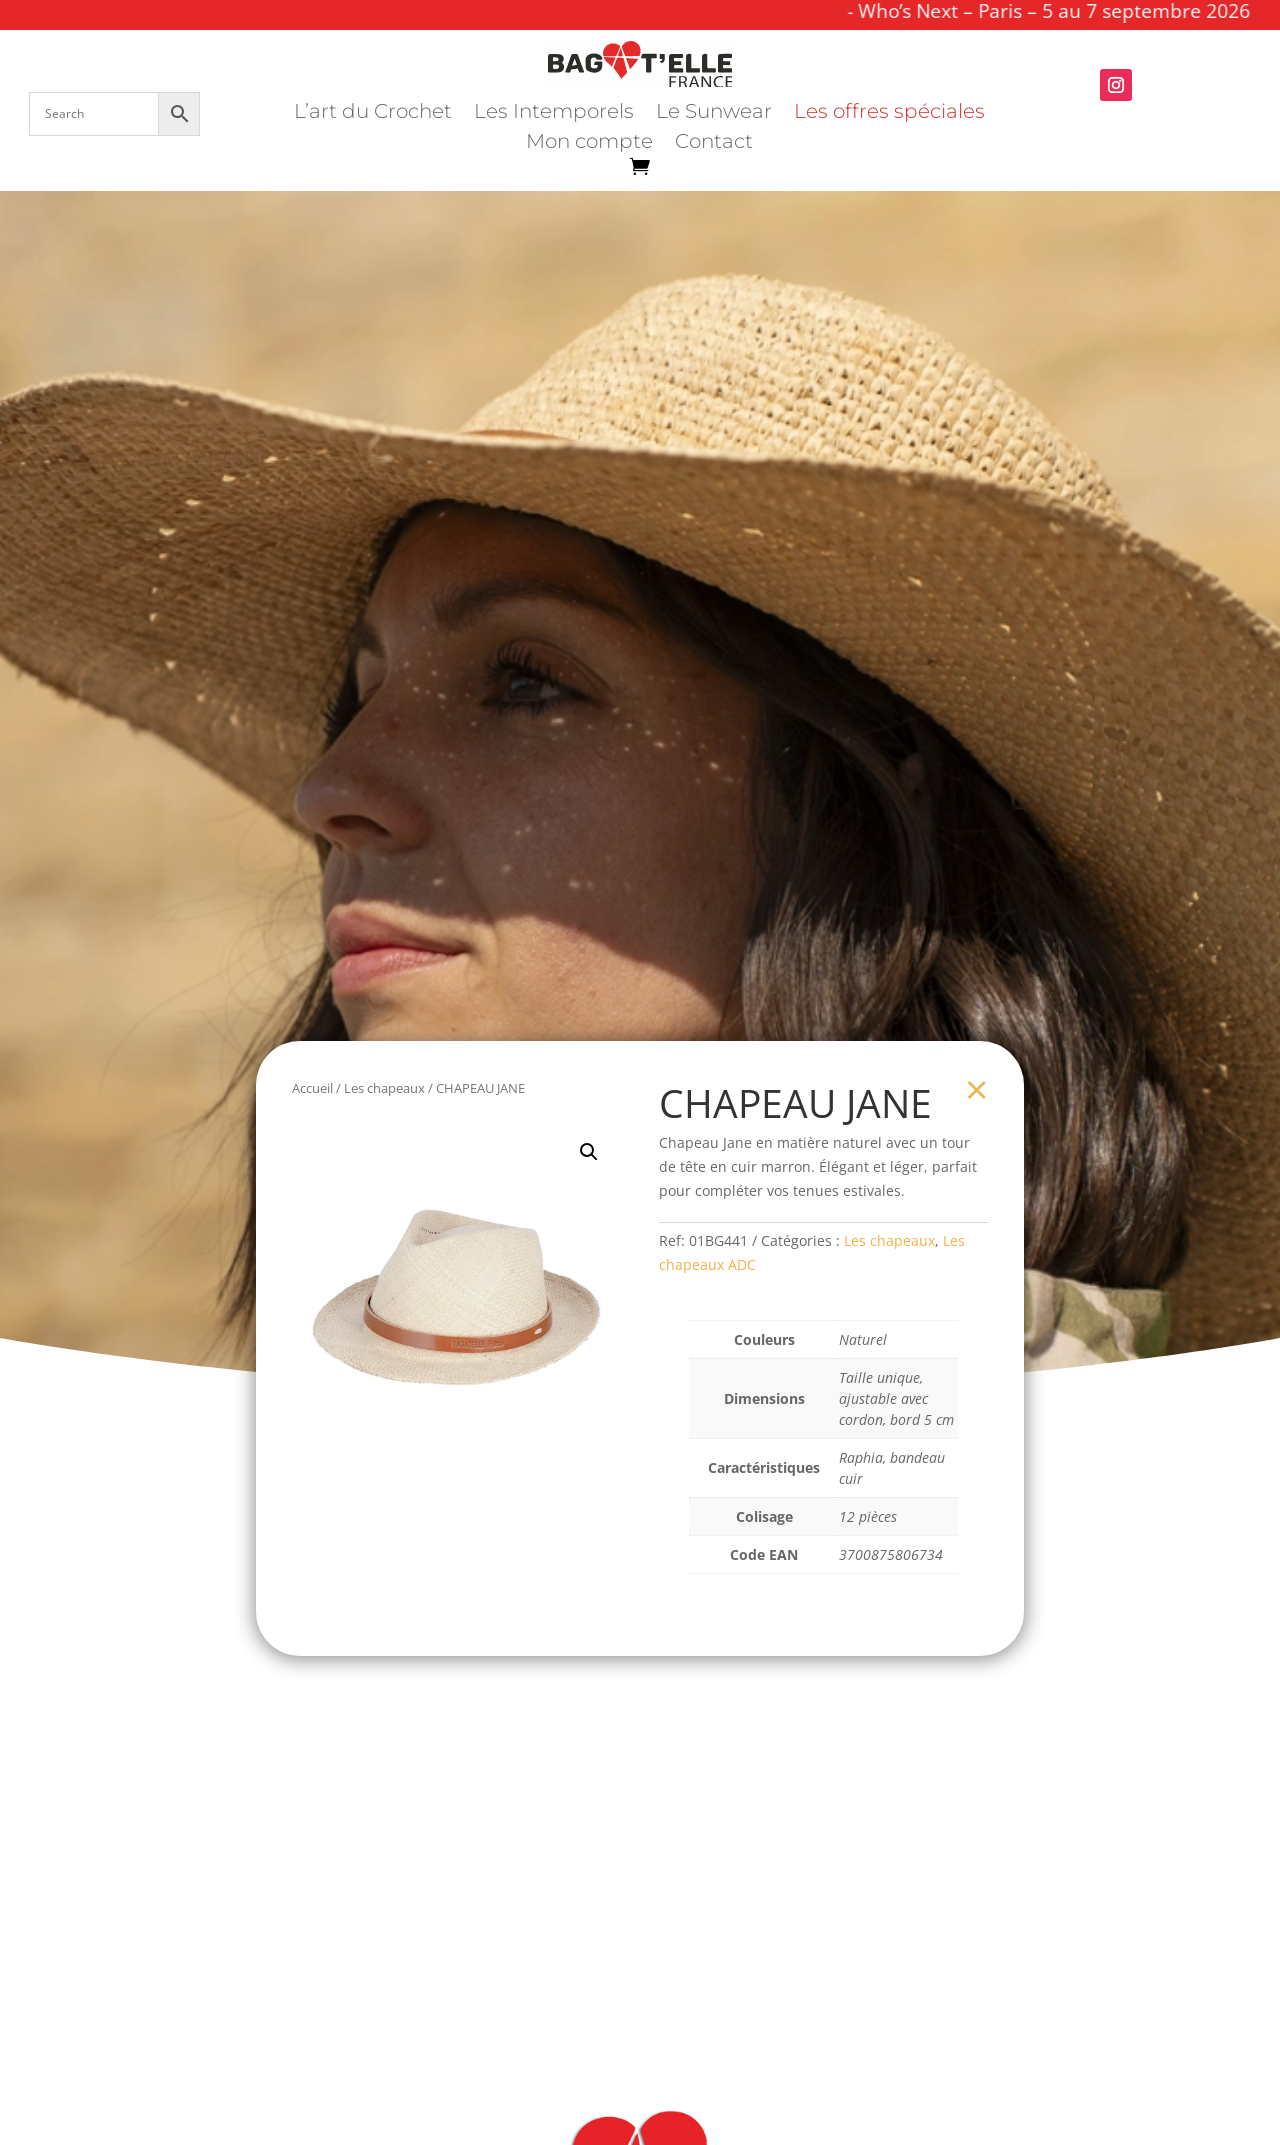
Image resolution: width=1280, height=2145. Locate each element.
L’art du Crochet (373, 113)
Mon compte (589, 143)
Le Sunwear (714, 113)
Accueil (312, 1088)
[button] (589, 1152)
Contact (714, 143)
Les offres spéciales (889, 113)
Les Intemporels (554, 113)
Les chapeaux (384, 1088)
